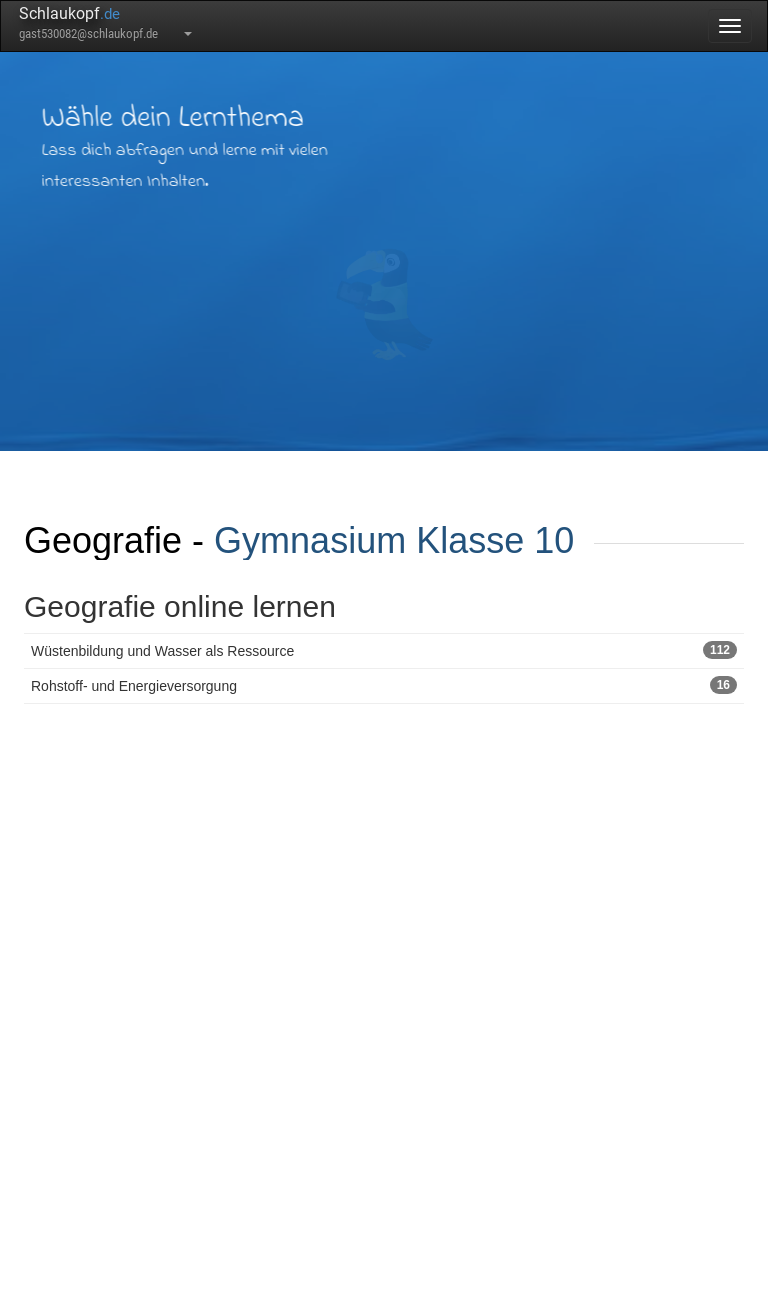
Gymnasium (310, 540)
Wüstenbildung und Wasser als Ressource (384, 650)
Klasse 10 (495, 540)
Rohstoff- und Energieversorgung (384, 685)
